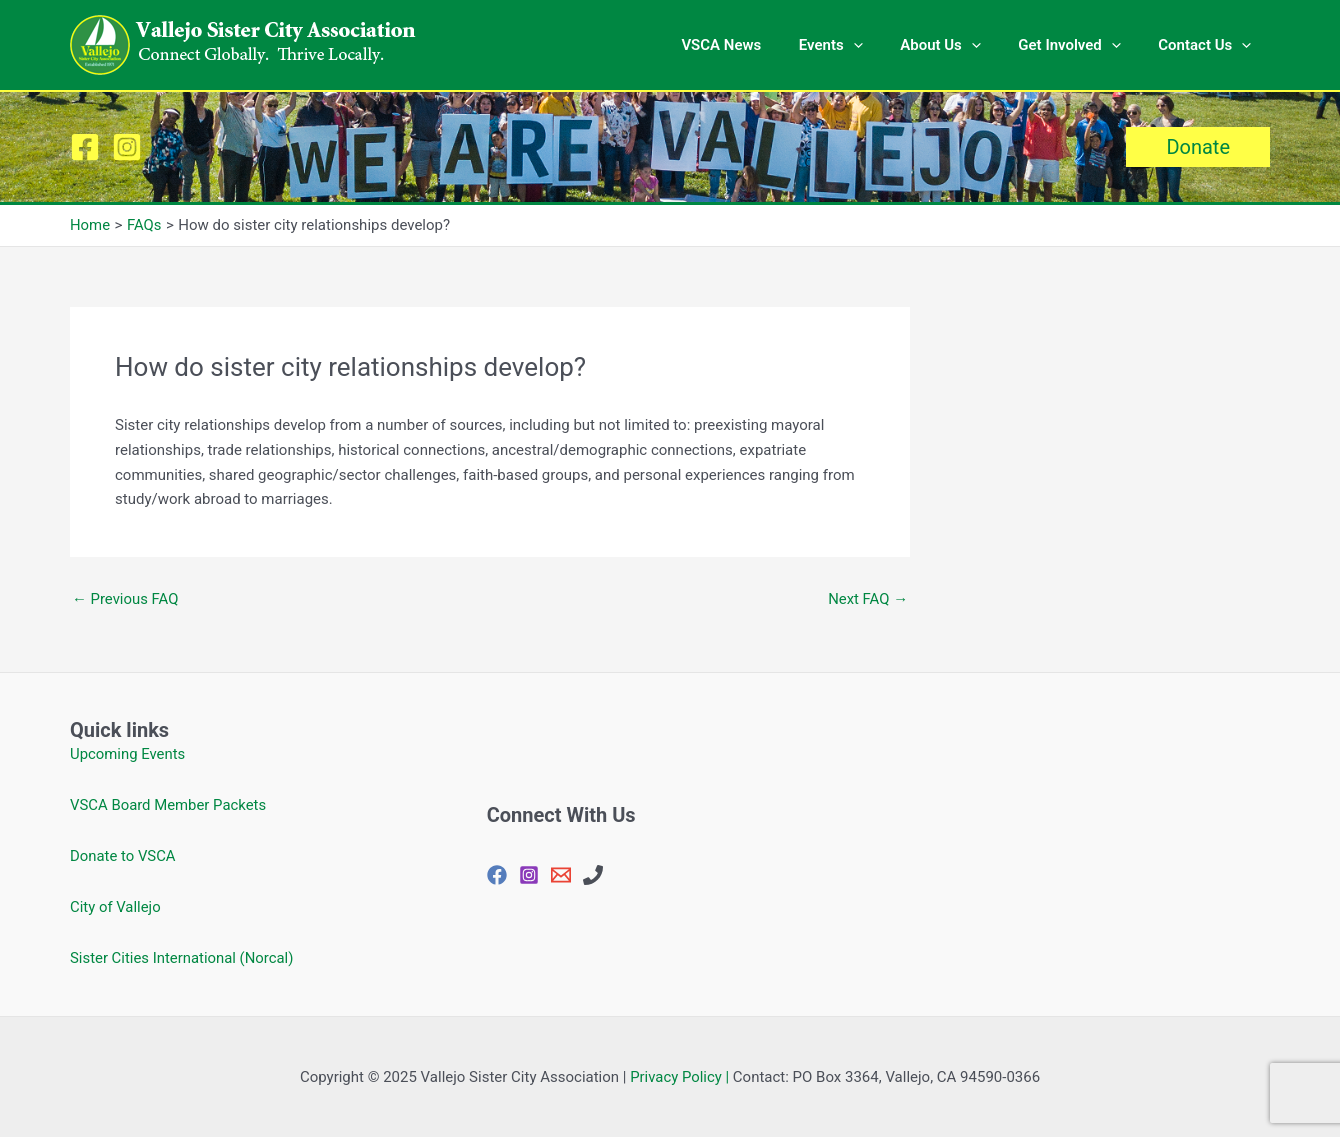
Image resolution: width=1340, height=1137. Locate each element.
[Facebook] (85, 147)
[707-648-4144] (593, 875)
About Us (959, 45)
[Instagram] (127, 147)
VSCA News (755, 45)
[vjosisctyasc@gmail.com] (561, 875)
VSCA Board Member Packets (169, 805)
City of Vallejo (115, 907)
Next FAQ (867, 599)
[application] (879, 45)
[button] (1198, 147)
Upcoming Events (128, 754)
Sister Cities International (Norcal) (182, 958)
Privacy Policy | (680, 1077)
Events (857, 45)
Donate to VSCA (123, 856)
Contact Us (1208, 45)
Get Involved (1081, 45)
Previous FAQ (125, 599)
